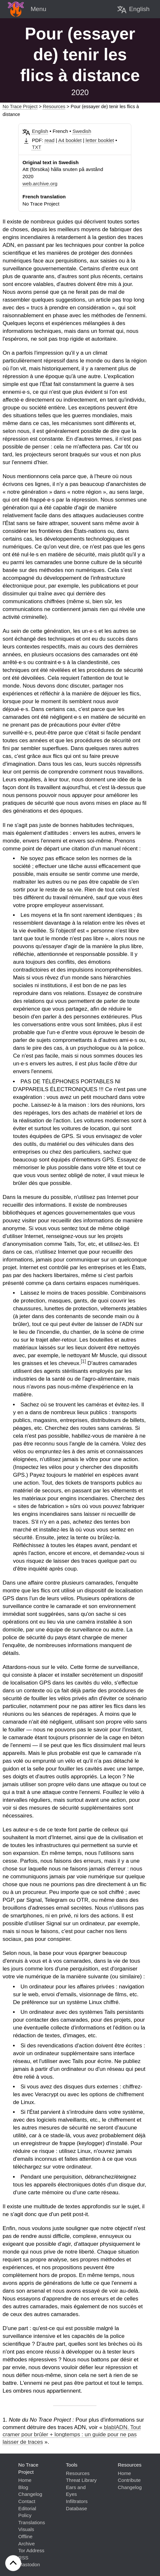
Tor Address (31, 2550)
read (49, 140)
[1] (83, 1361)
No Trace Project (20, 106)
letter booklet (100, 140)
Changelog (30, 2494)
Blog (23, 2487)
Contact (26, 2501)
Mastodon (29, 2564)
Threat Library (81, 2480)
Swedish (81, 131)
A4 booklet (70, 140)
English (40, 131)
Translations (31, 2522)
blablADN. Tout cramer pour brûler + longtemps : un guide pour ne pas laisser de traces (72, 2434)
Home (25, 2480)
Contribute (129, 2480)
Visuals (26, 2529)
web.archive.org (39, 183)
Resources (54, 106)
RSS (23, 2557)
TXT (36, 147)
